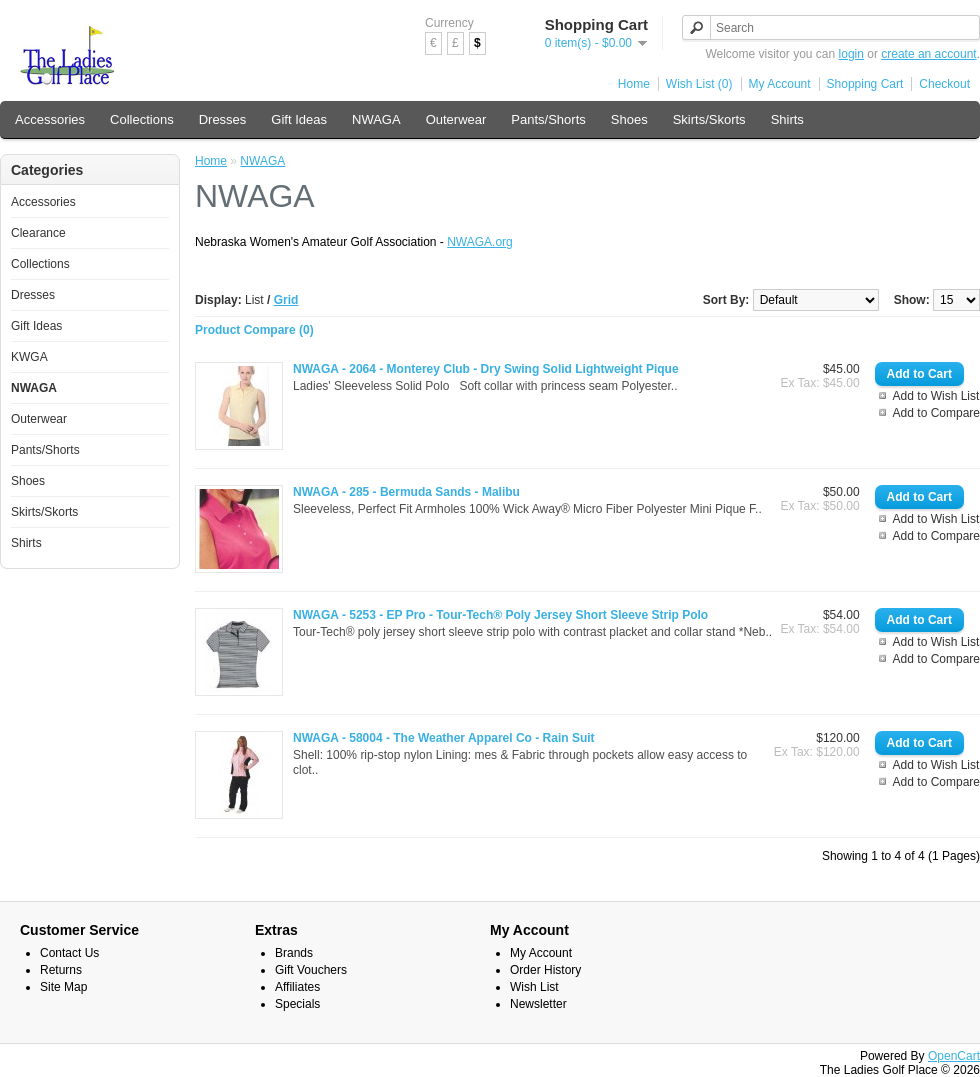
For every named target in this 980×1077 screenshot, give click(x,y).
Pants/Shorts (548, 119)
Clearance (38, 233)
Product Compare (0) (254, 330)
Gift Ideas (299, 119)
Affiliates (297, 987)
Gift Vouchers (311, 970)
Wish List (534, 987)
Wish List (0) (699, 84)
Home (634, 84)
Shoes (629, 119)
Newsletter (538, 1004)
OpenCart (954, 1056)
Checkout (944, 84)
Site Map (63, 987)
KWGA (29, 357)
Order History (545, 970)
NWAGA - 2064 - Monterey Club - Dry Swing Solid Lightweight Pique (486, 369)
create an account (928, 54)
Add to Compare (936, 413)
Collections (142, 119)
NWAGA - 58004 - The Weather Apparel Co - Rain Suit (444, 738)
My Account (780, 84)
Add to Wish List (936, 396)
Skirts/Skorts (709, 119)
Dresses (223, 119)
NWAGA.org (480, 242)
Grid (286, 300)
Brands (294, 953)
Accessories (50, 119)
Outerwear (456, 119)
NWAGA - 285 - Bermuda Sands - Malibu (406, 492)
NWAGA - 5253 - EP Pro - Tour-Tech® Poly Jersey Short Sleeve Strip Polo (500, 615)
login (851, 54)
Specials (297, 1004)
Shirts (787, 119)
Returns (61, 970)
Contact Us (69, 953)
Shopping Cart (865, 84)
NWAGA (376, 119)
